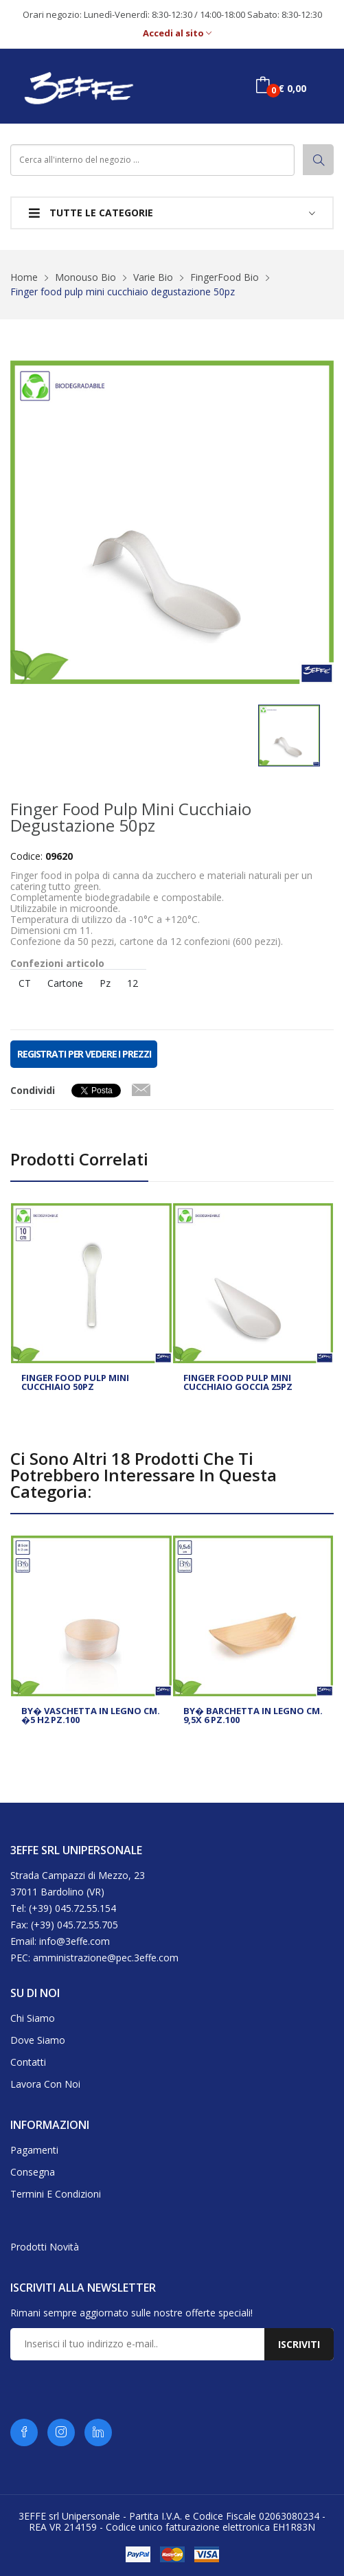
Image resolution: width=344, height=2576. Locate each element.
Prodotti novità (44, 2246)
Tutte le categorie (91, 212)
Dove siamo (37, 2040)
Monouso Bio (85, 277)
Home (24, 277)
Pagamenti (34, 2149)
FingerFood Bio (224, 277)
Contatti (28, 2061)
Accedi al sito (177, 33)
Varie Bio (153, 277)
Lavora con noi (45, 2083)
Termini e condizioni (55, 2193)
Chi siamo (32, 2018)
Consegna (32, 2171)
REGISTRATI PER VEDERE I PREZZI (83, 1053)
